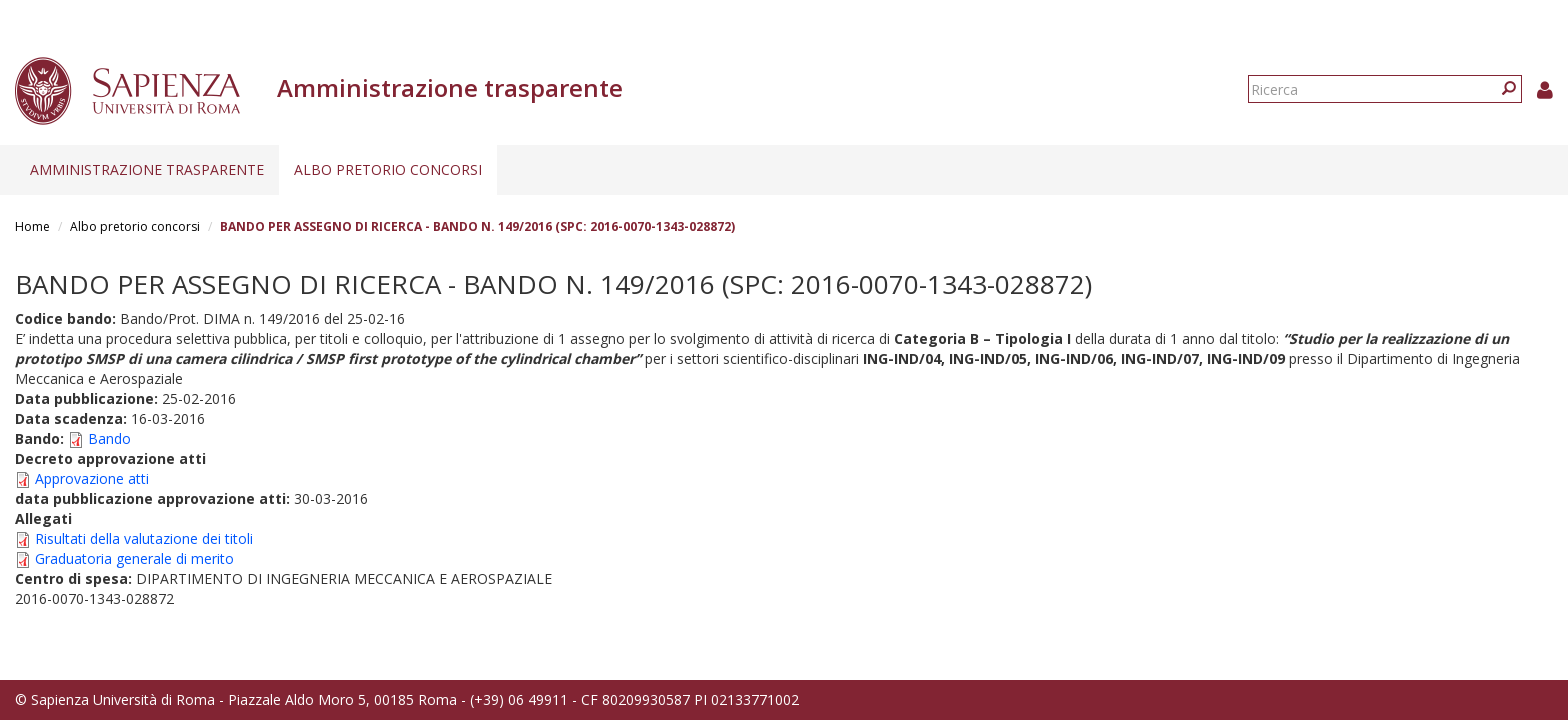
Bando (109, 438)
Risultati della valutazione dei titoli (144, 538)
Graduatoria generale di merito (134, 558)
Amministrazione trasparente (147, 169)
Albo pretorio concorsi (388, 169)
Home (32, 226)
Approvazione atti (92, 478)
